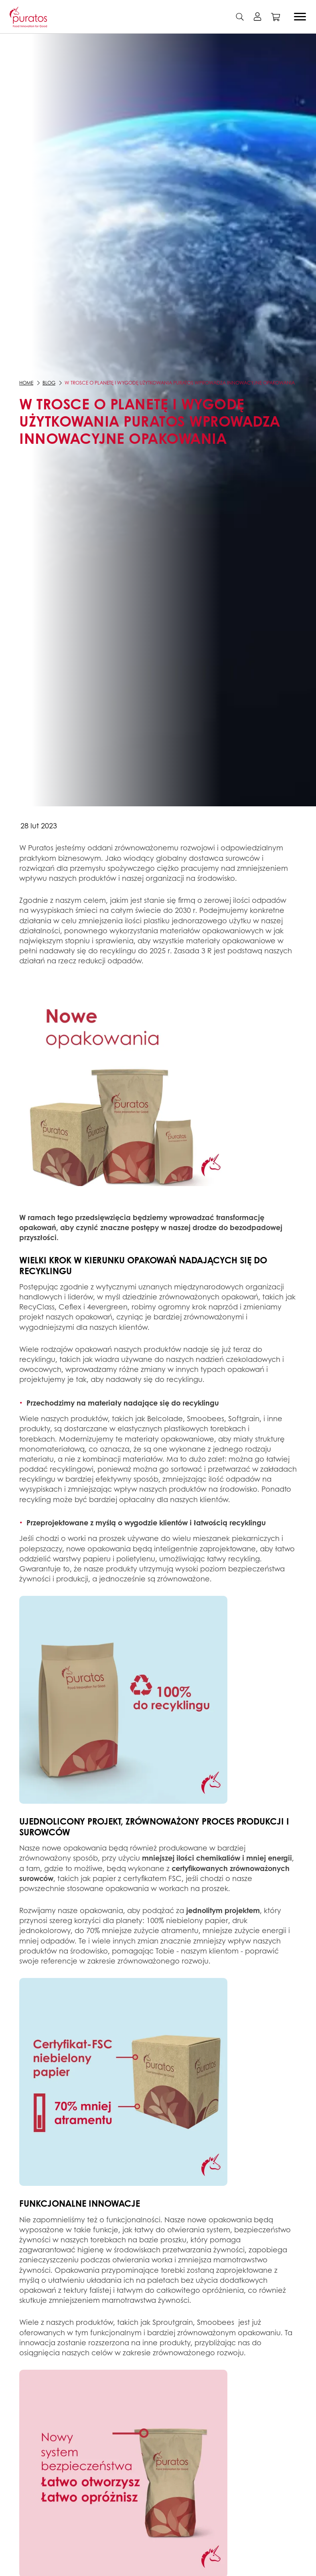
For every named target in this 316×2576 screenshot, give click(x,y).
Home (26, 382)
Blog (49, 382)
